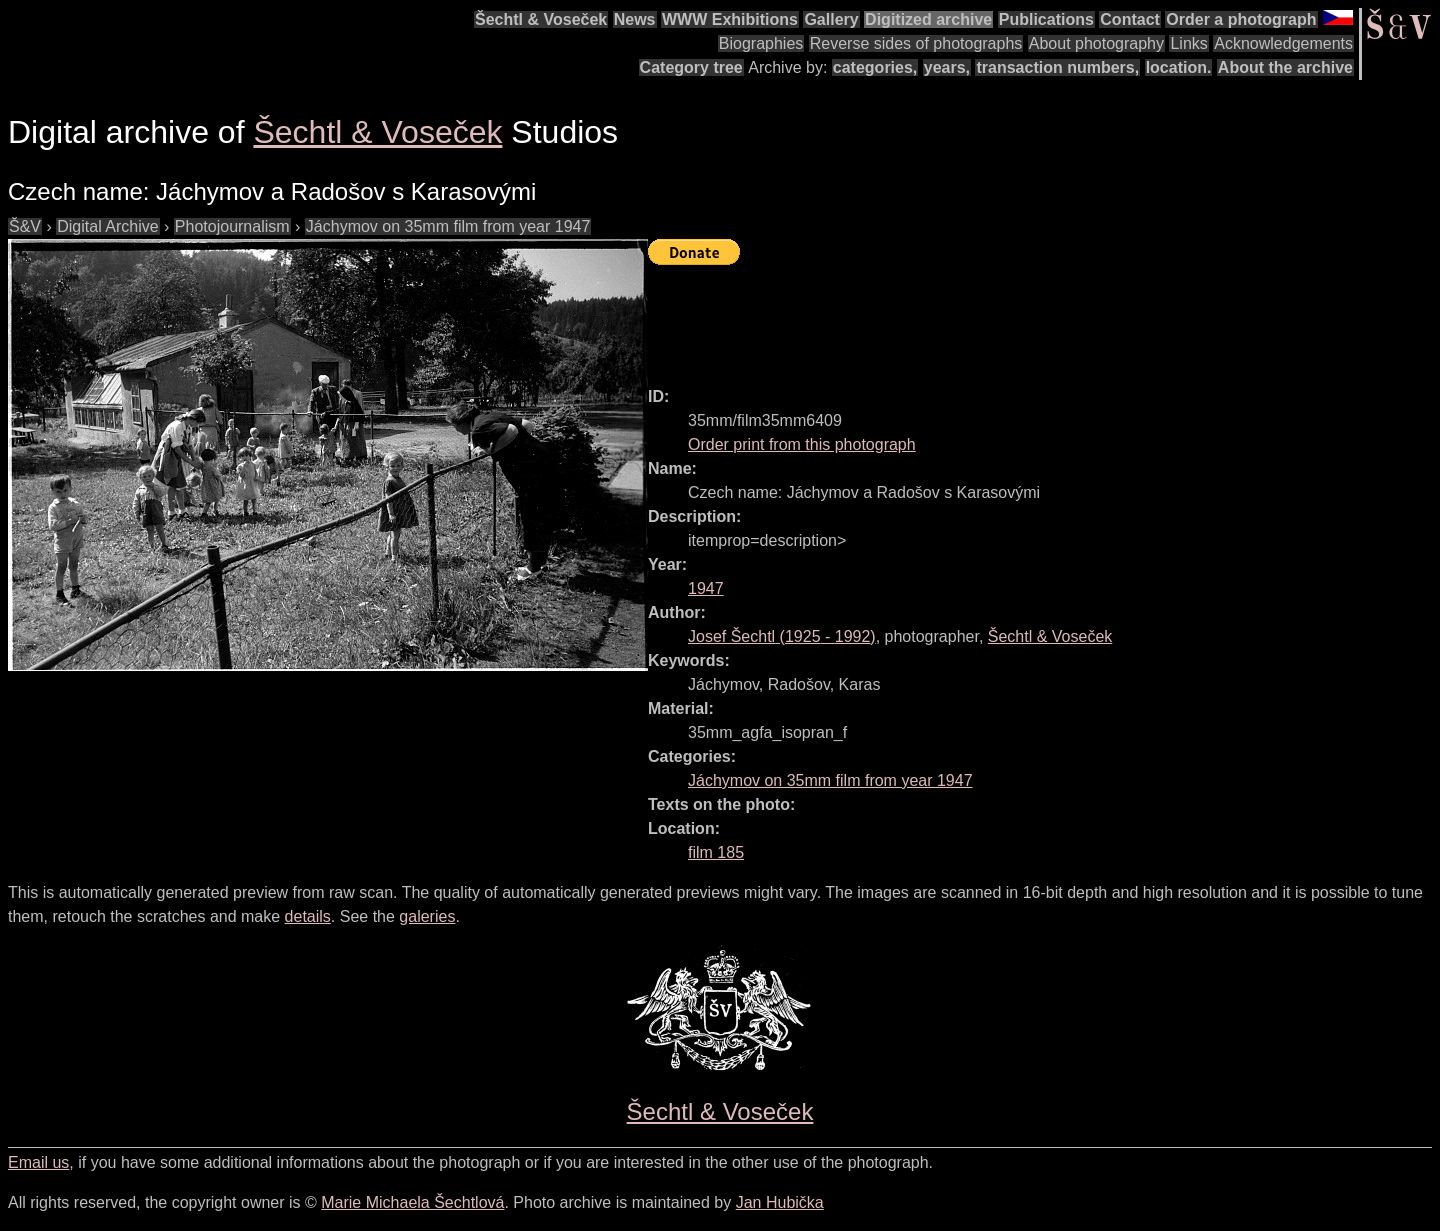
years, (947, 67)
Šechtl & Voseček (541, 19)
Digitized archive (928, 19)
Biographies (761, 43)
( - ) (782, 636)
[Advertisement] (1012, 317)
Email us (38, 1162)
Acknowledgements (1283, 43)
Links (1188, 43)
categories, (875, 67)
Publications (1046, 19)
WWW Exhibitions (730, 19)
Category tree (691, 67)
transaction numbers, (1057, 67)
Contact (1130, 19)
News (635, 19)
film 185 (716, 852)
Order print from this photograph (802, 444)
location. (1179, 67)
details (308, 916)
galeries (427, 916)
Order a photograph (1241, 19)
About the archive (1285, 67)
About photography (1096, 43)
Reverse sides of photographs (916, 43)
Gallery (831, 19)
